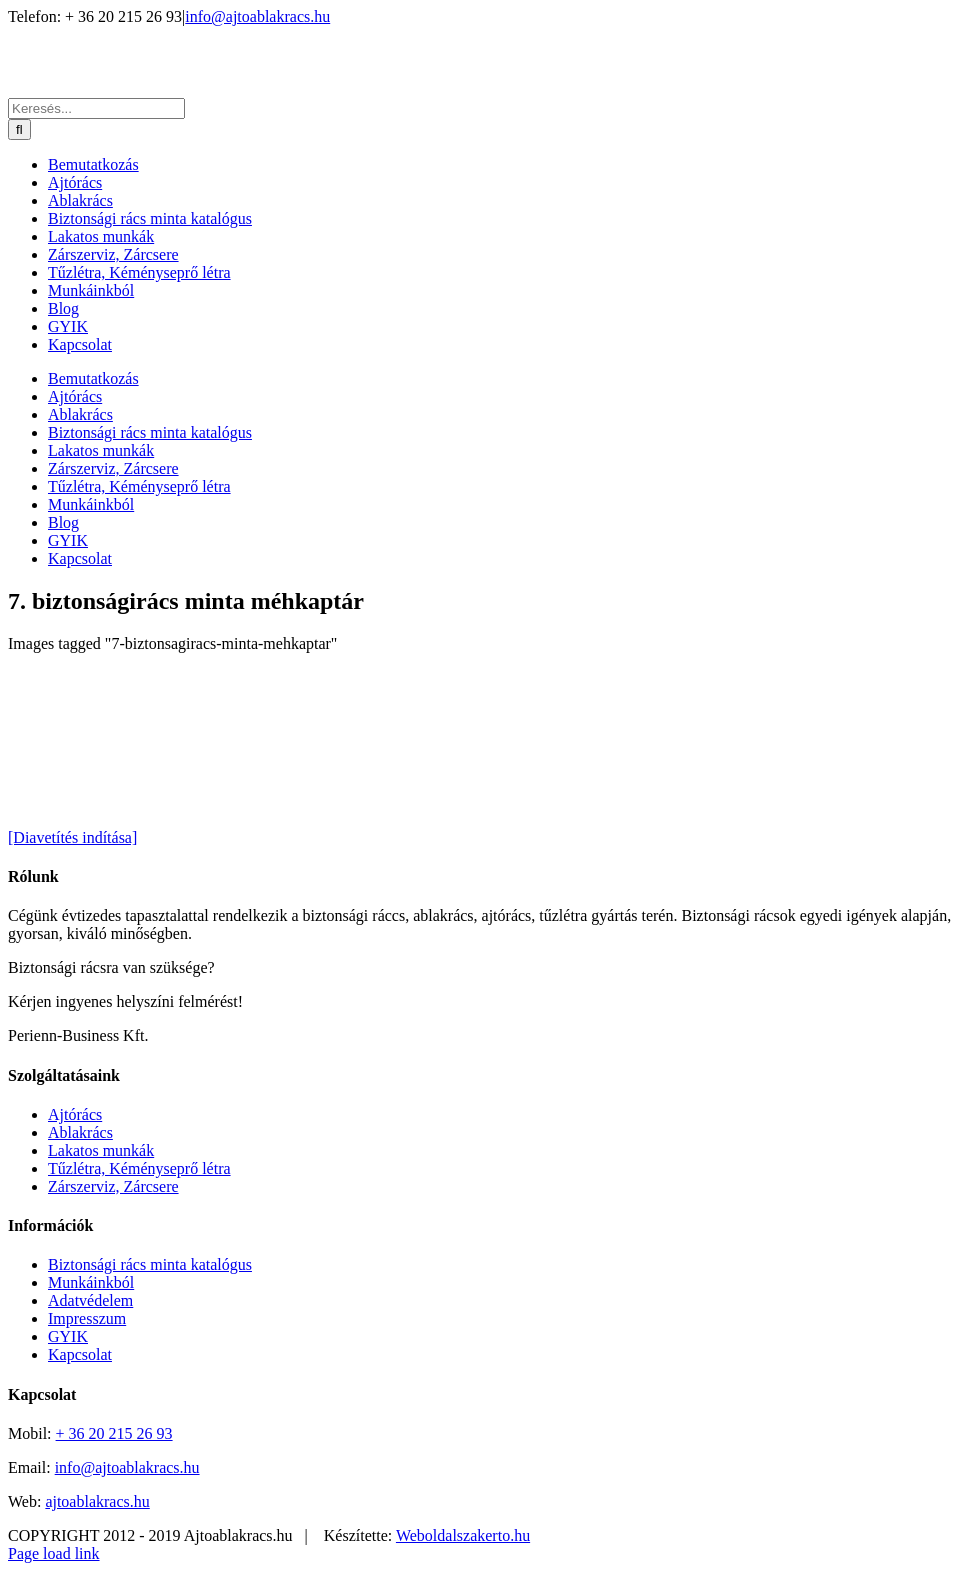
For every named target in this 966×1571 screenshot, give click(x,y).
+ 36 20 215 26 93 (114, 1433)
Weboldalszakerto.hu (463, 1535)
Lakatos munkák (101, 1150)
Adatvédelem (90, 1300)
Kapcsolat (80, 1354)
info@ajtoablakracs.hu (257, 16)
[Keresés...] (96, 108)
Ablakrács (80, 1132)
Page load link (54, 1553)
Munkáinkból (91, 1282)
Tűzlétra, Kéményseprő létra (139, 1168)
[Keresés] (19, 129)
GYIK (68, 1336)
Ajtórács (75, 1114)
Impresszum (87, 1318)
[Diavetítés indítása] (72, 837)
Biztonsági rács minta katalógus (150, 1264)
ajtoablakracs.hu (97, 1501)
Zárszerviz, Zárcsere (113, 1186)
